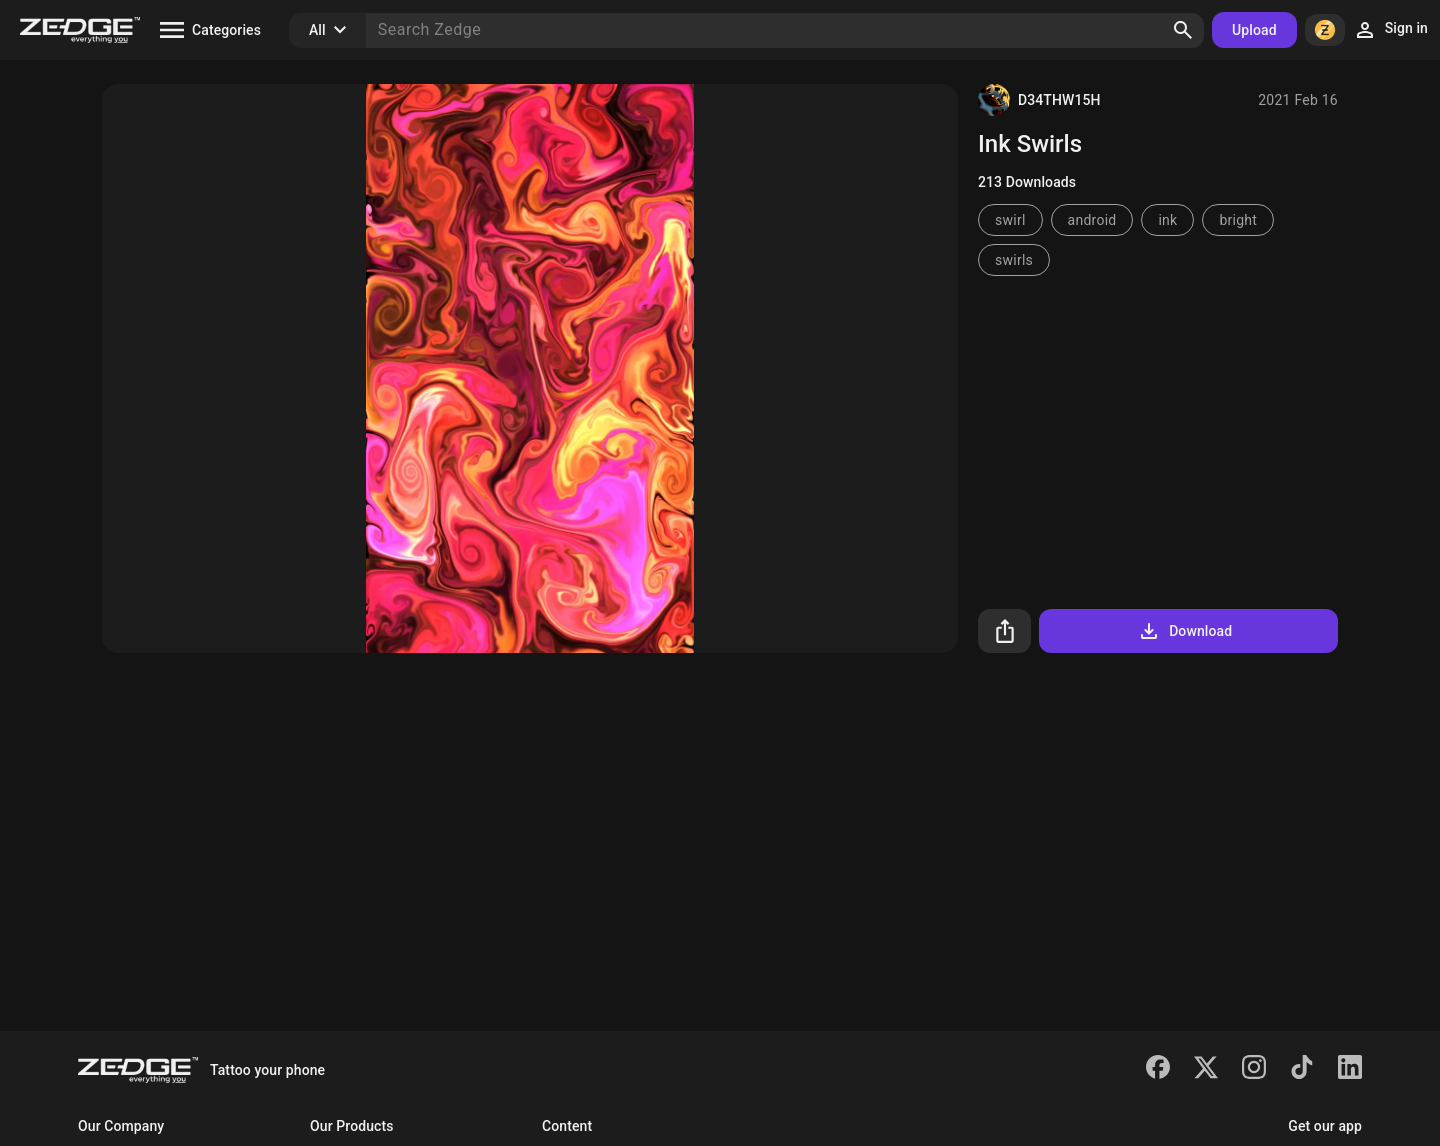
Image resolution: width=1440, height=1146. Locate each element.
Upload (1254, 30)
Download (1184, 631)
